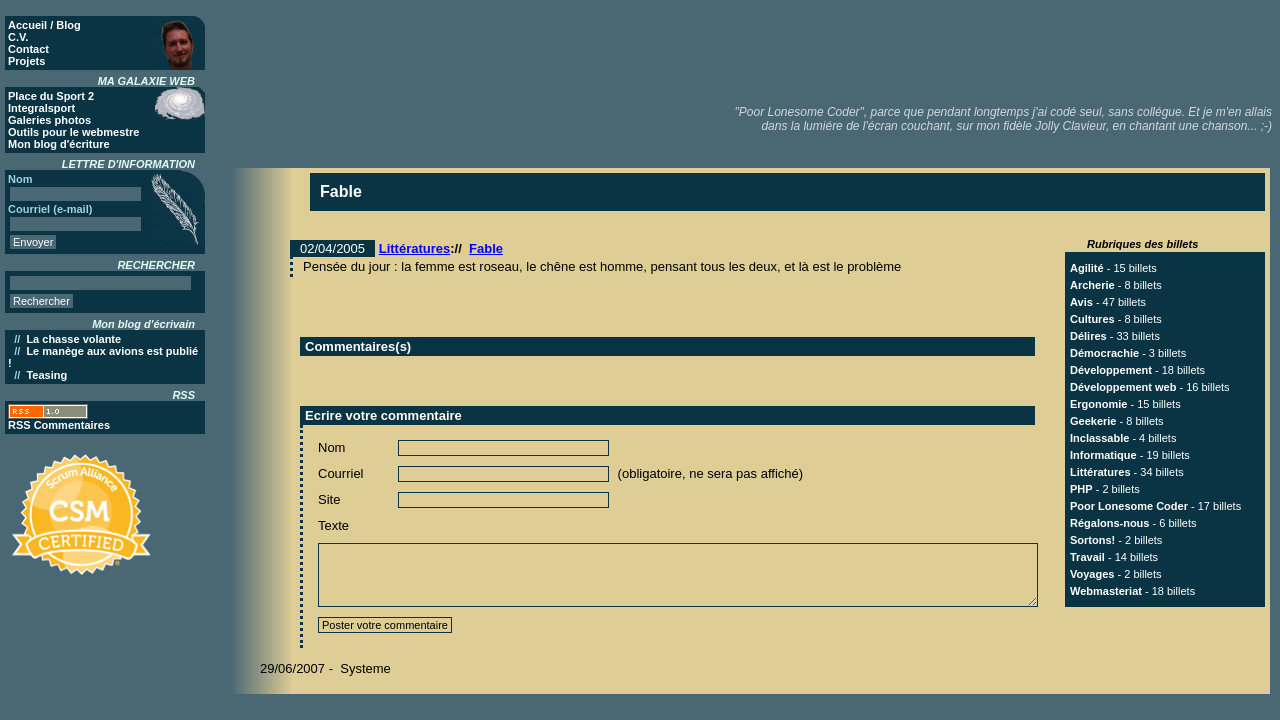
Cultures (1092, 319)
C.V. (18, 37)
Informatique (1103, 455)
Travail (1087, 557)
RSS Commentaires (59, 425)
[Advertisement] (911, 50)
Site (329, 499)
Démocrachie (1104, 353)
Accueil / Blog (44, 25)
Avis (1081, 302)
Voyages (1092, 574)
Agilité (1087, 268)
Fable (486, 248)
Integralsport (41, 108)
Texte (333, 525)
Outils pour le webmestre (73, 132)
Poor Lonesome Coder (1129, 506)
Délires (1088, 336)
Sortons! (1092, 540)
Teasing (46, 375)
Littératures (415, 248)
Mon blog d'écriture (59, 144)
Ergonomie (1098, 404)
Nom (331, 447)
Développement (1111, 370)
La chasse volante (73, 339)
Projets (26, 61)
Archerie (1092, 285)
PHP (1081, 489)
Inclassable (1099, 438)
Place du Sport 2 (51, 96)
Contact (28, 49)
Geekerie (1093, 421)
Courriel (341, 473)
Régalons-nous (1109, 523)
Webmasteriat (1106, 591)
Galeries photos (49, 120)
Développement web (1123, 387)
